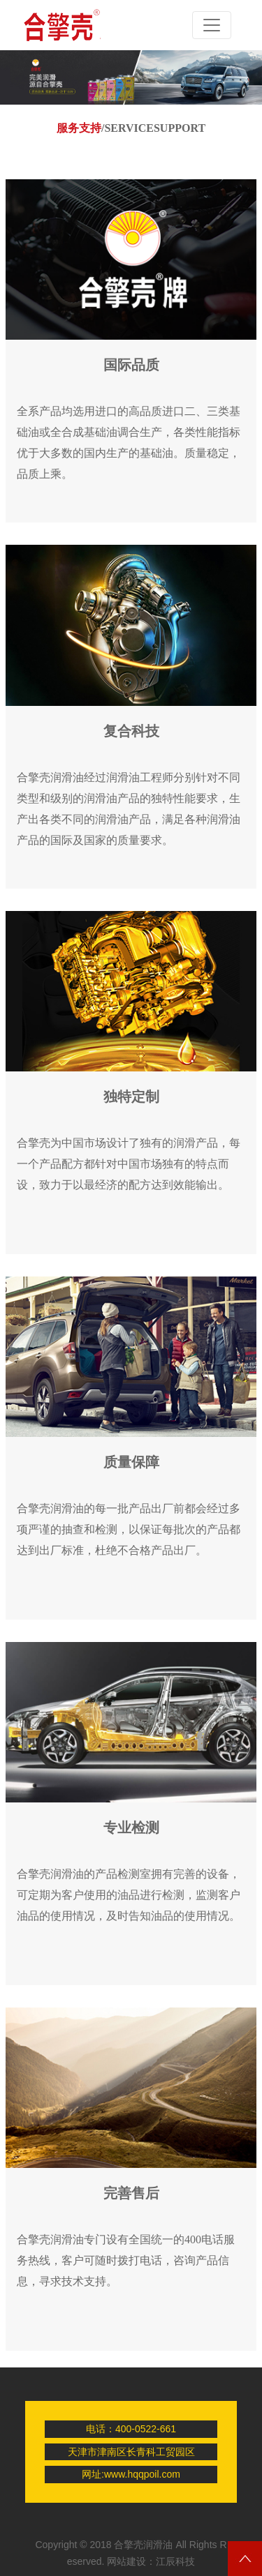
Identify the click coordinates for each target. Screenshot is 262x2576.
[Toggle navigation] (211, 25)
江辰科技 (175, 2561)
